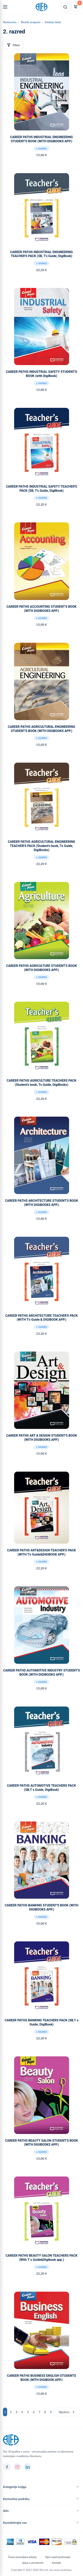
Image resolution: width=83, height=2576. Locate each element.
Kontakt (56, 2562)
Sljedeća (67, 2412)
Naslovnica (9, 22)
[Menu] (5, 6)
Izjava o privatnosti (32, 2562)
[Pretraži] (65, 7)
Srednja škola (53, 22)
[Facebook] (7, 2467)
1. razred (41, 148)
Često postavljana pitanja (22, 2557)
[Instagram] (17, 2467)
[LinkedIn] (28, 2467)
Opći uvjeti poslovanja (57, 2557)
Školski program (30, 22)
